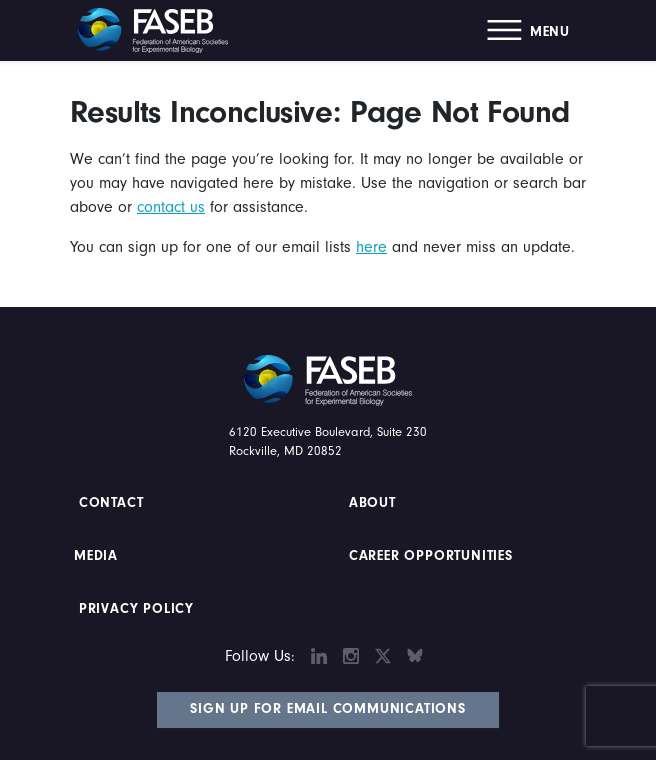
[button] (528, 30)
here (371, 247)
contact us (171, 207)
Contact (113, 503)
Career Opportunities (428, 556)
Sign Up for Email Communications (328, 709)
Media (96, 556)
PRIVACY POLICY (136, 609)
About (372, 503)
